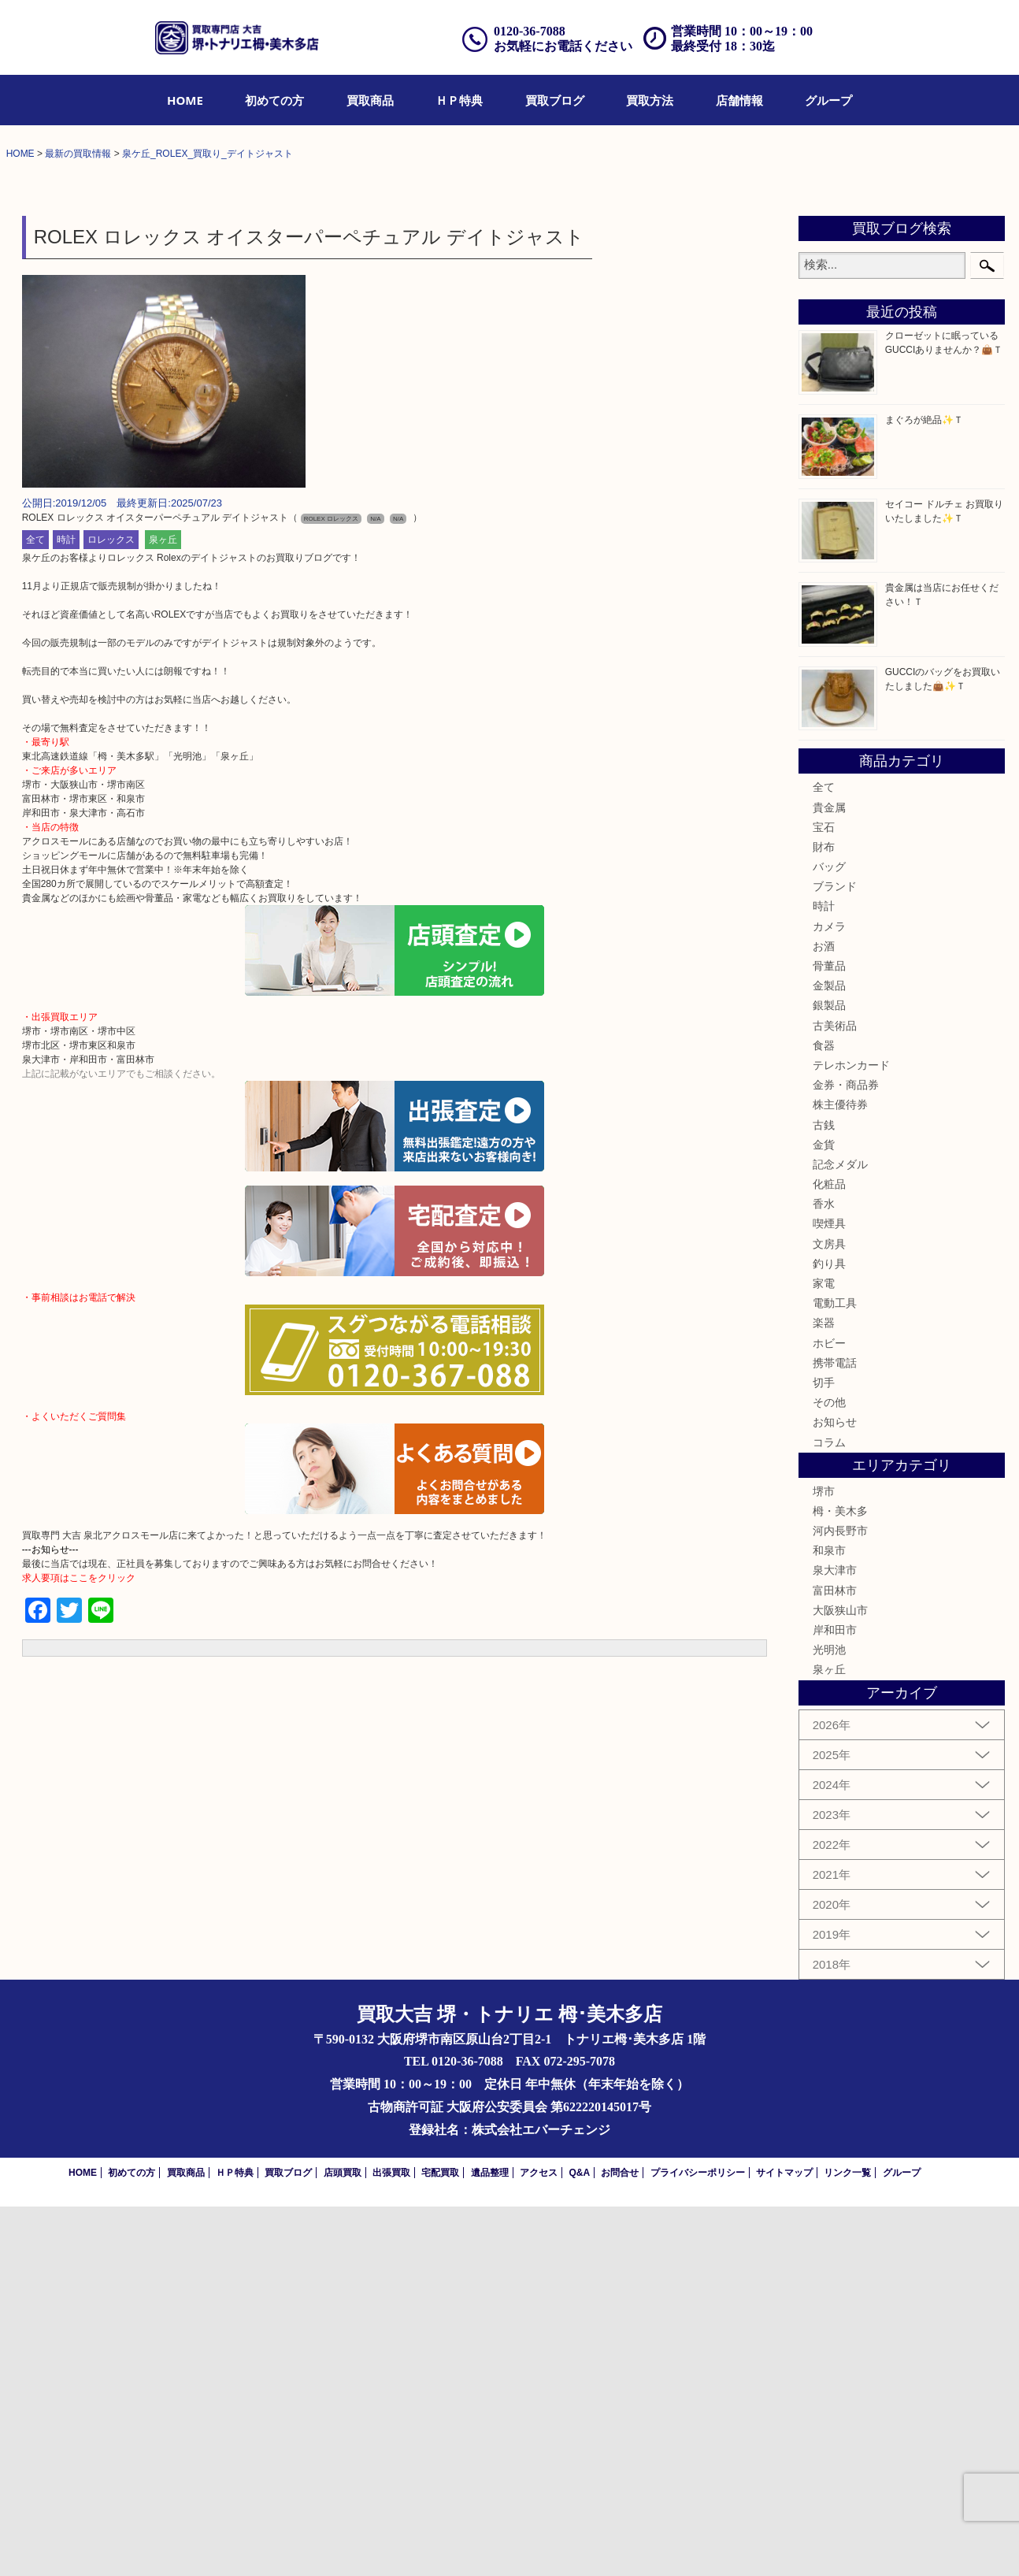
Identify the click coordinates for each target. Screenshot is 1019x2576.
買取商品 (370, 100)
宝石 (824, 1196)
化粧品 (829, 1554)
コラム (829, 1812)
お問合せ (620, 2542)
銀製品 (829, 1375)
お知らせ (835, 1792)
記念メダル (840, 1534)
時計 (66, 909)
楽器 (824, 1693)
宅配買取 (440, 2542)
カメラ (829, 1296)
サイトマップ (784, 2542)
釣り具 (829, 1633)
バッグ (829, 1236)
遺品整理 (490, 2542)
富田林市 (835, 1960)
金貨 (824, 1514)
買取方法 (649, 100)
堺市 (824, 1860)
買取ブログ (554, 100)
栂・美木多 (840, 1881)
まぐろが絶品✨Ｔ (924, 790)
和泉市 (829, 1920)
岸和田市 (835, 2000)
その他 (829, 1772)
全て (35, 909)
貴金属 (829, 1177)
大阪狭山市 (840, 1979)
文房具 (829, 1613)
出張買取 (391, 2542)
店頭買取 (342, 2542)
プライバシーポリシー (697, 2542)
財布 (824, 1217)
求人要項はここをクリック (78, 1948)
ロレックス (111, 909)
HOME (185, 100)
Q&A (579, 2542)
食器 (824, 1415)
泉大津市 (835, 1940)
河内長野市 (840, 1901)
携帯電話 (835, 1732)
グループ (828, 100)
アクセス (539, 2542)
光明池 (829, 2020)
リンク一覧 (847, 2542)
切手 (824, 1752)
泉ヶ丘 (163, 909)
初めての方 (274, 100)
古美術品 (835, 1395)
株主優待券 (840, 1474)
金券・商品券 (846, 1455)
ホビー (829, 1712)
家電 (824, 1653)
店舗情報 (739, 100)
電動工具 (835, 1673)
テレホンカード (851, 1435)
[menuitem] (185, 100)
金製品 (829, 1355)
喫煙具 (829, 1593)
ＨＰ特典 (459, 100)
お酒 (824, 1315)
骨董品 (829, 1336)
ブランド (835, 1256)
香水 (824, 1574)
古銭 (824, 1494)
